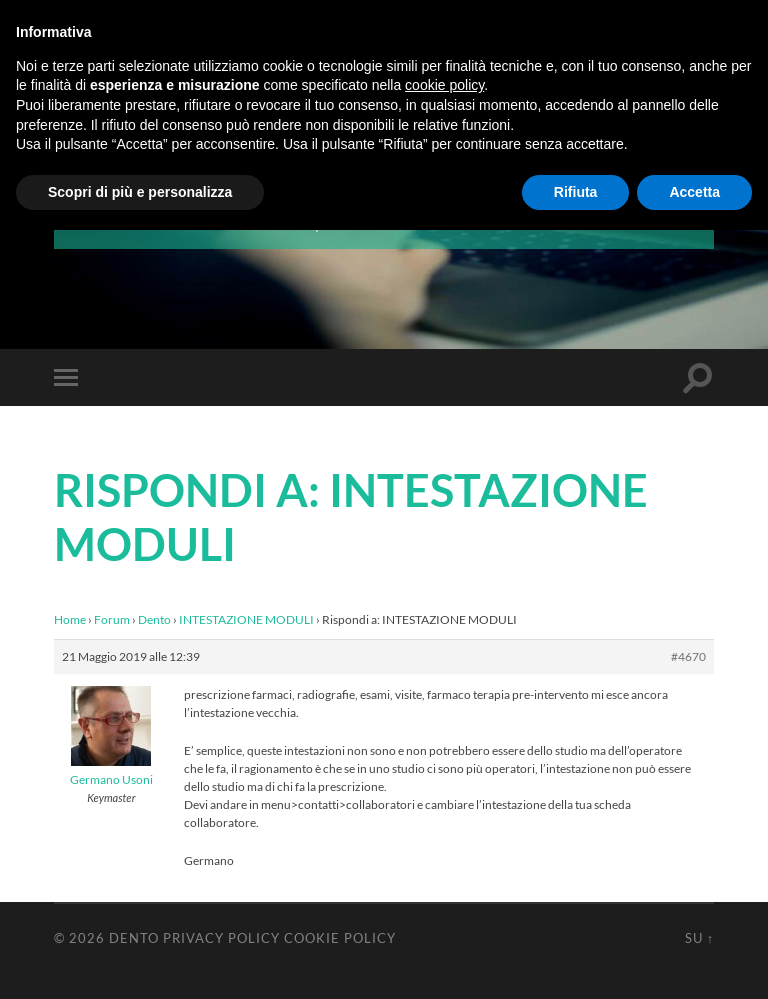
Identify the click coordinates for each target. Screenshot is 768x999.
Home (70, 619)
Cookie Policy (340, 938)
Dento (154, 619)
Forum (112, 619)
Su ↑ (699, 938)
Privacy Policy (221, 938)
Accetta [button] (694, 192)
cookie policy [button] (444, 85)
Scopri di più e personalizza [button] (140, 192)
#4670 (688, 656)
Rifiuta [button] (576, 192)
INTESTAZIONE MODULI (246, 619)
